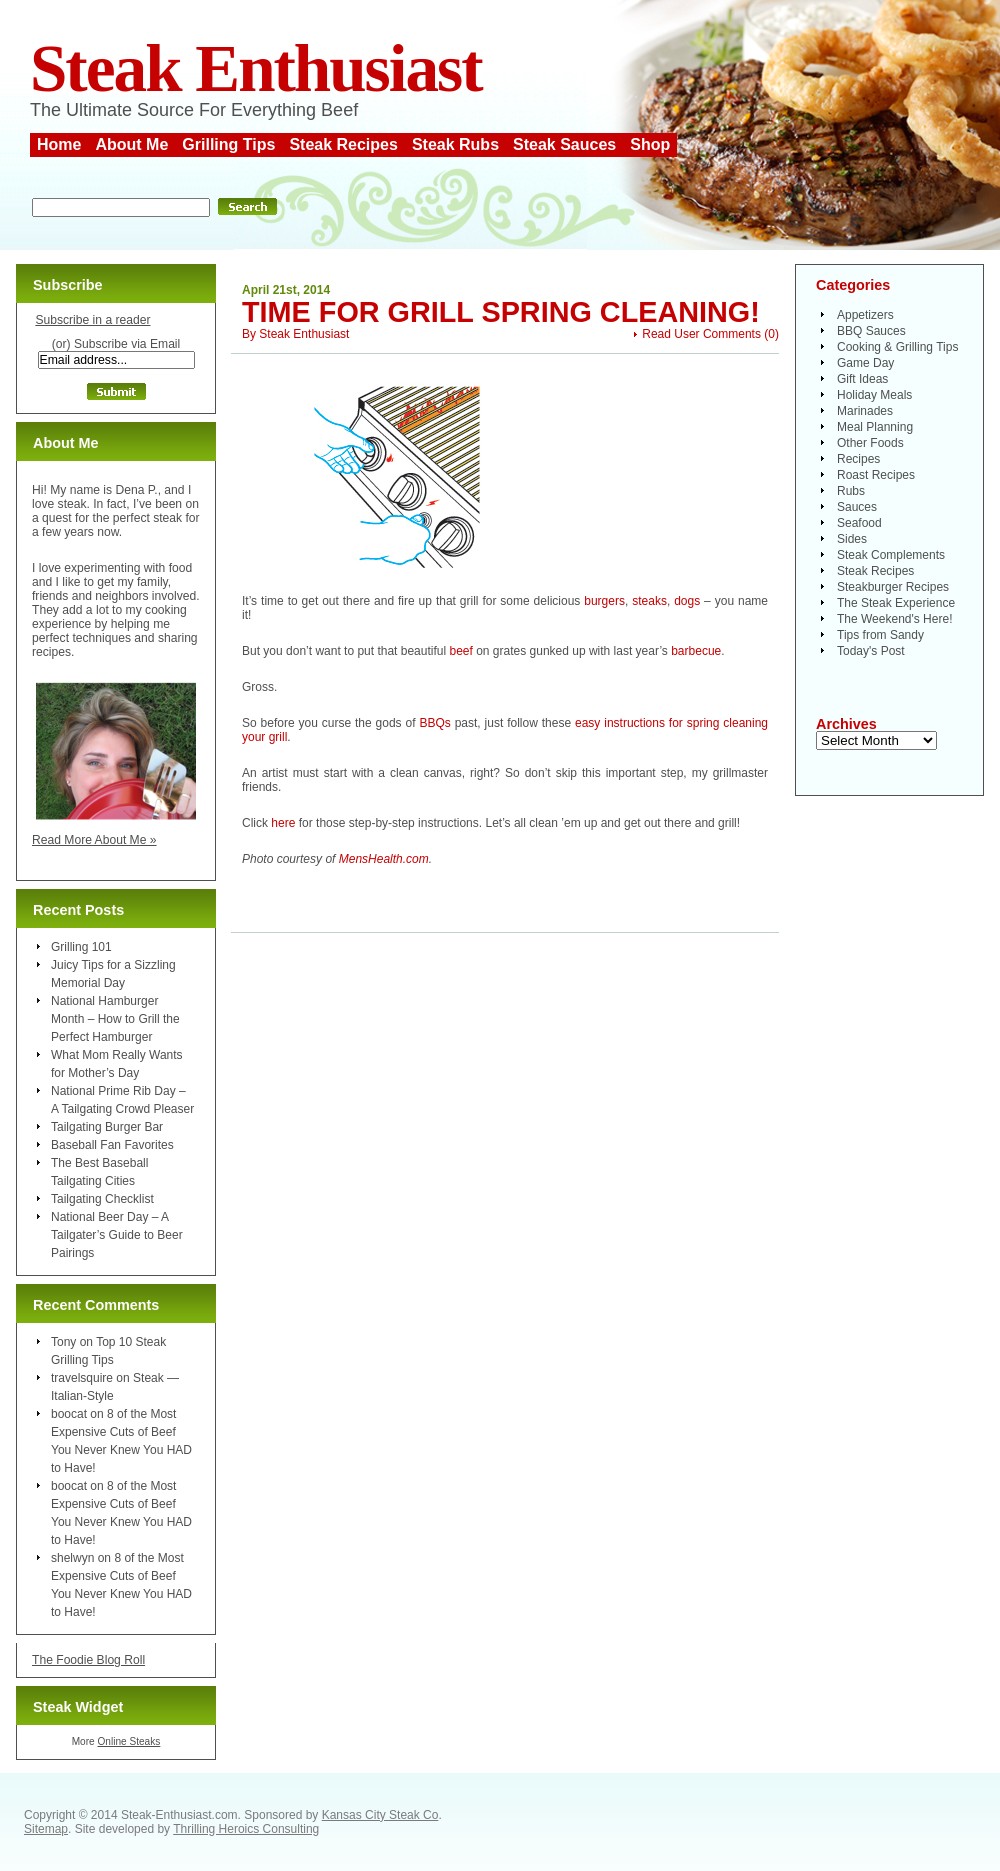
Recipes (858, 459)
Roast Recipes (876, 475)
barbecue (696, 651)
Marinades (865, 411)
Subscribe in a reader (92, 320)
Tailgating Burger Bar (107, 1127)
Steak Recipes (343, 144)
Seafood (859, 523)
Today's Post (871, 651)
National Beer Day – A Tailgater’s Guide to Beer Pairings (117, 1235)
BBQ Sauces (871, 331)
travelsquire (82, 1378)
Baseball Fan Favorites (112, 1145)
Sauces (857, 507)
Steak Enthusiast (256, 68)
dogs (687, 601)
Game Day (865, 363)
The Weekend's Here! (894, 619)
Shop (650, 144)
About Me (131, 144)
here (283, 823)
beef (460, 651)
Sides (852, 539)
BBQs (434, 723)
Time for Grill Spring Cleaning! (501, 312)
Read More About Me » (94, 840)
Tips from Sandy (880, 635)
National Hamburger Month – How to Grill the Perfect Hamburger (115, 1019)
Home (59, 144)
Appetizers (865, 315)
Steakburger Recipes (893, 587)
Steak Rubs (455, 144)
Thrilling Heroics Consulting (246, 1829)
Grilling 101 (81, 947)
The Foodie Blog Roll (88, 1660)
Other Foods (870, 443)
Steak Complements (891, 555)
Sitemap (46, 1829)
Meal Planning (875, 427)
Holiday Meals (874, 395)
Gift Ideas (862, 379)
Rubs (851, 491)
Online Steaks (128, 1741)
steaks (649, 601)
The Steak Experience (896, 603)
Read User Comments (701, 334)
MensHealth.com (384, 859)
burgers (604, 601)
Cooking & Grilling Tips (897, 347)
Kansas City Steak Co (380, 1815)
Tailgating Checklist (102, 1199)
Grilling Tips (228, 144)
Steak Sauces (564, 144)
